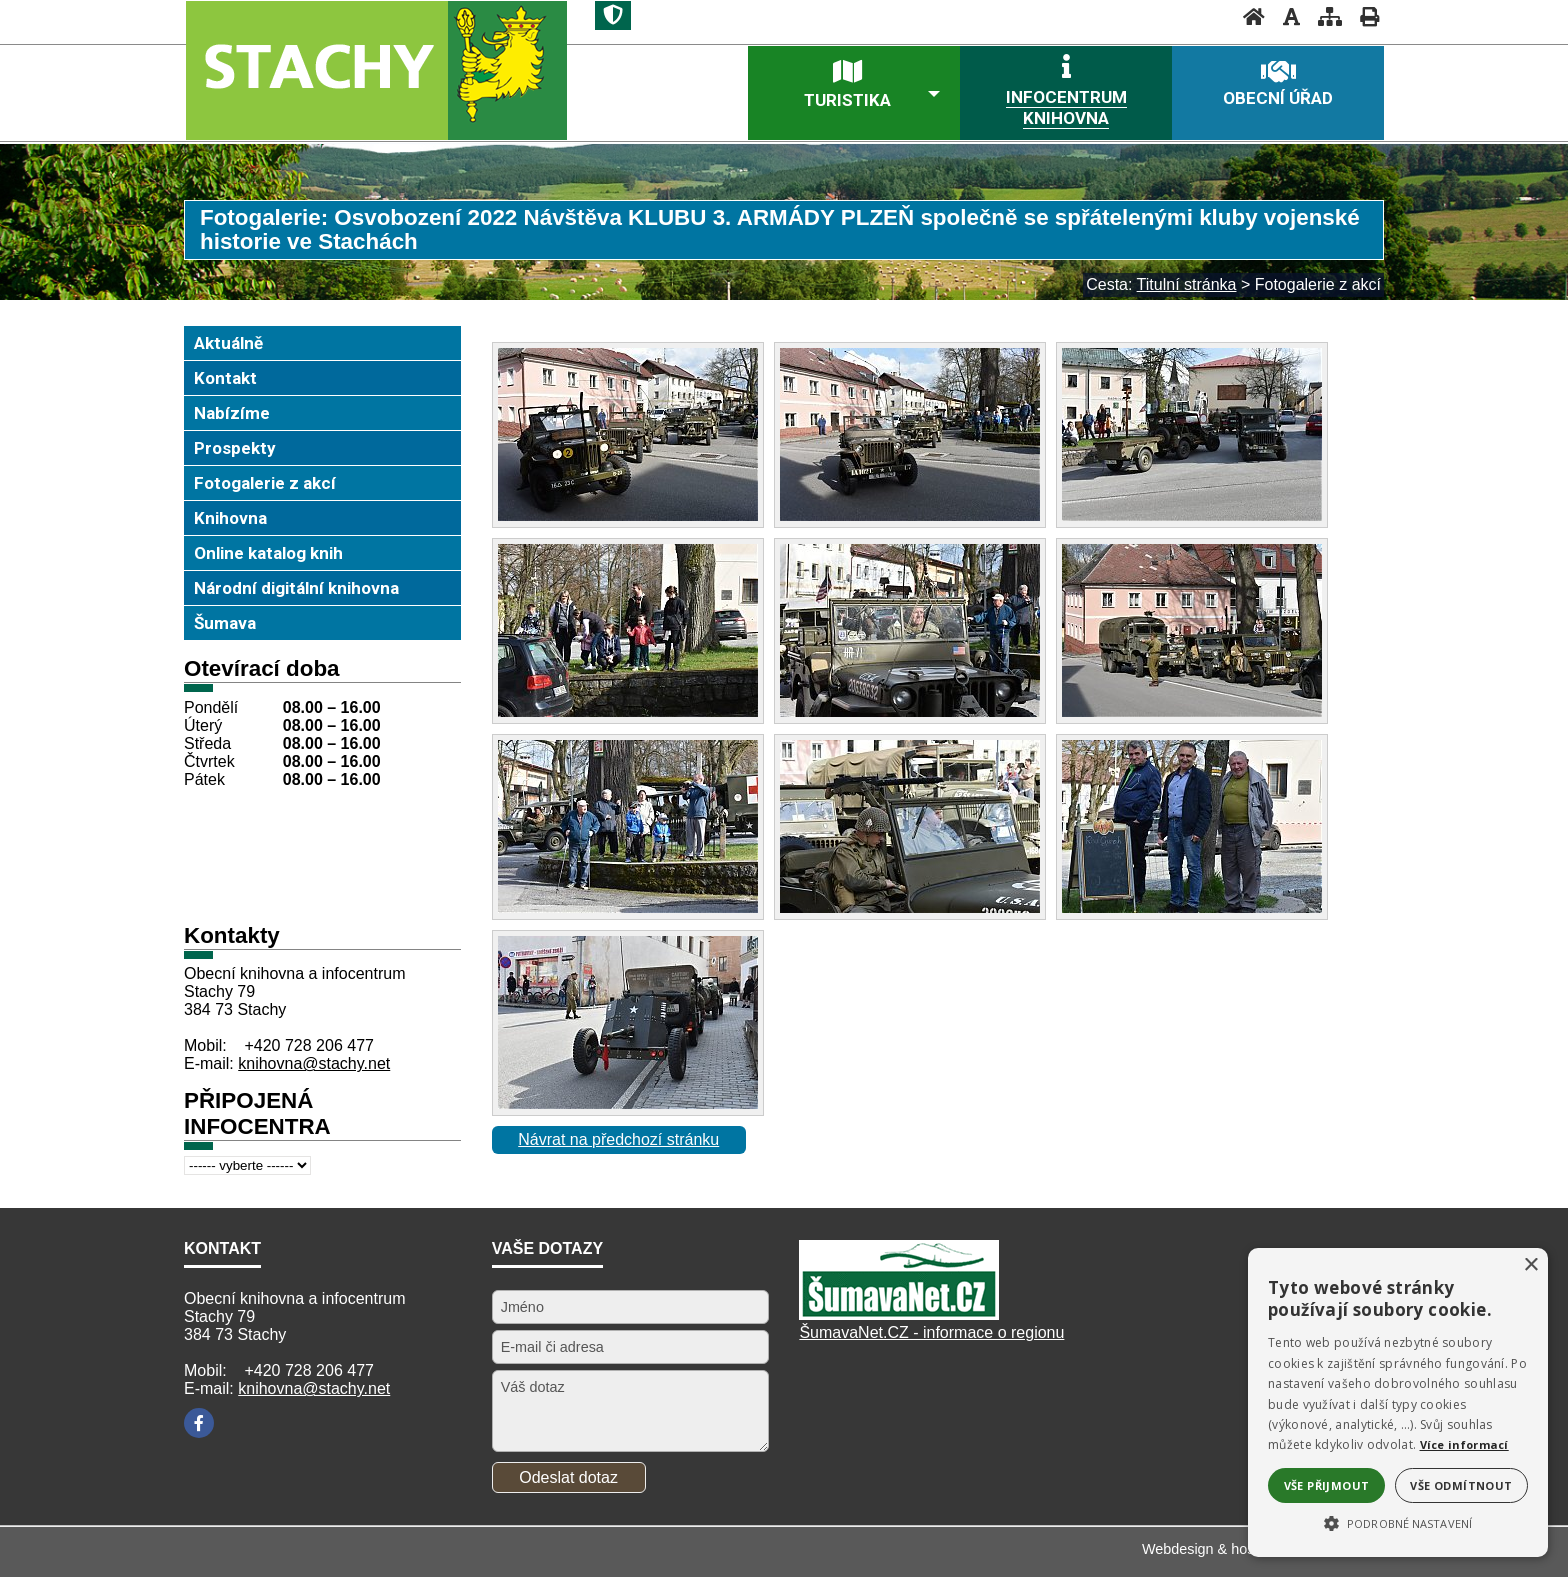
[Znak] (613, 15)
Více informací (1464, 1444)
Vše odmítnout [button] (1461, 1485)
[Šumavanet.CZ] (899, 1314)
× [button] (1530, 1265)
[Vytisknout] (1363, 16)
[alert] (1398, 1402)
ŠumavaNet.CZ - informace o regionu (931, 1332)
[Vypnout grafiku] (1285, 16)
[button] (1398, 1522)
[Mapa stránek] (1324, 16)
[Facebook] (199, 1423)
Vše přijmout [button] (1327, 1485)
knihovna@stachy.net (314, 1063)
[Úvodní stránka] (1248, 16)
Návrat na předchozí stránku (618, 1139)
